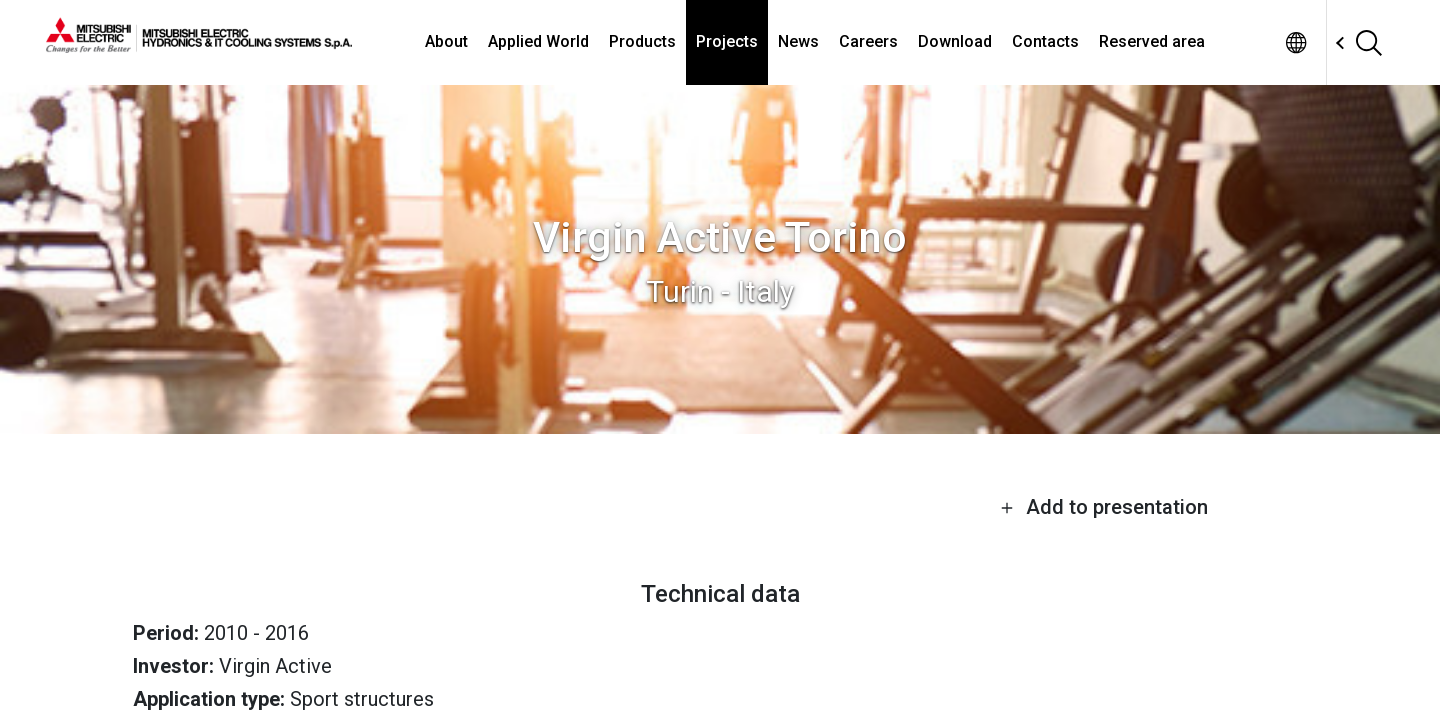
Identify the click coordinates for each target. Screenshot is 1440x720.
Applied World (538, 41)
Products (642, 41)
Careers (868, 41)
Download (955, 41)
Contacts (1045, 41)
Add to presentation (1104, 507)
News (798, 41)
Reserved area (1152, 41)
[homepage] (199, 45)
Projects (727, 41)
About (446, 41)
